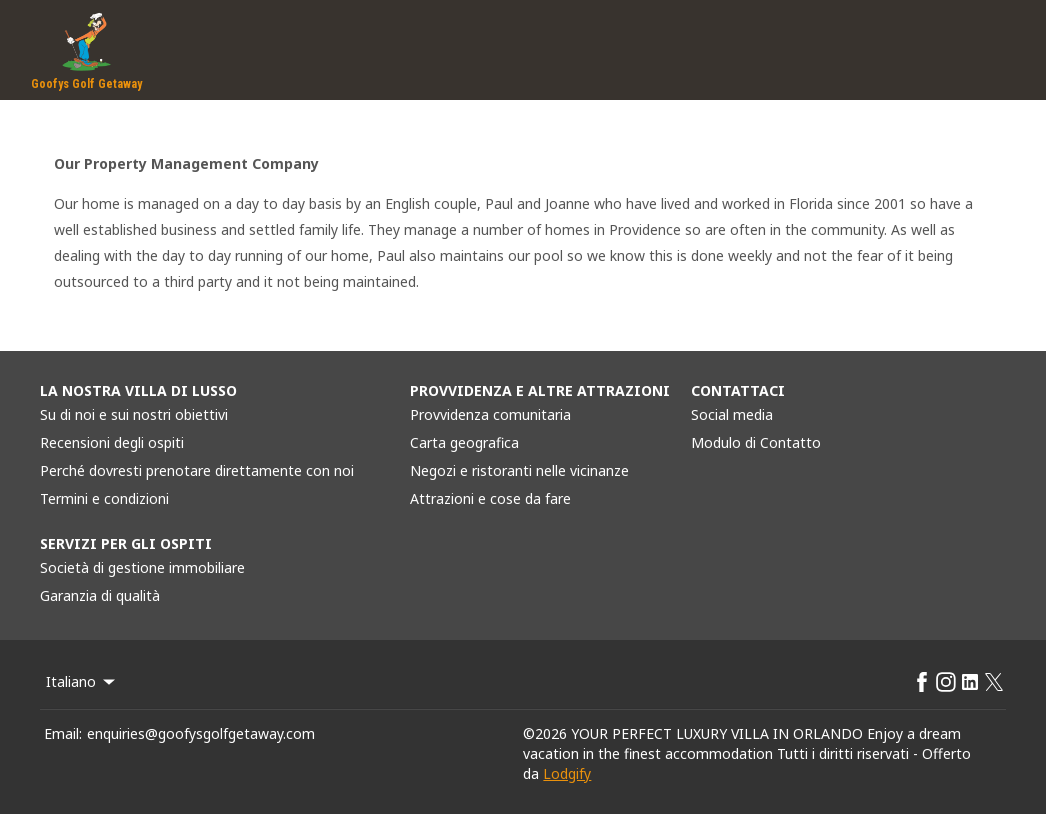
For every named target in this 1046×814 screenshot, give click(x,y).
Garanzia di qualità (100, 595)
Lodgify (567, 773)
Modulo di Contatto (756, 442)
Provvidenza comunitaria (490, 414)
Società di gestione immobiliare (142, 567)
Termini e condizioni (104, 498)
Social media (732, 414)
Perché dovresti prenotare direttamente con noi (197, 470)
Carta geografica (464, 442)
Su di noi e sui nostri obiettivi (134, 414)
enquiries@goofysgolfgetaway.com (201, 733)
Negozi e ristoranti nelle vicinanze (519, 470)
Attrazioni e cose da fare (490, 498)
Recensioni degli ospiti (112, 442)
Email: (63, 733)
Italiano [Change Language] (82, 681)
